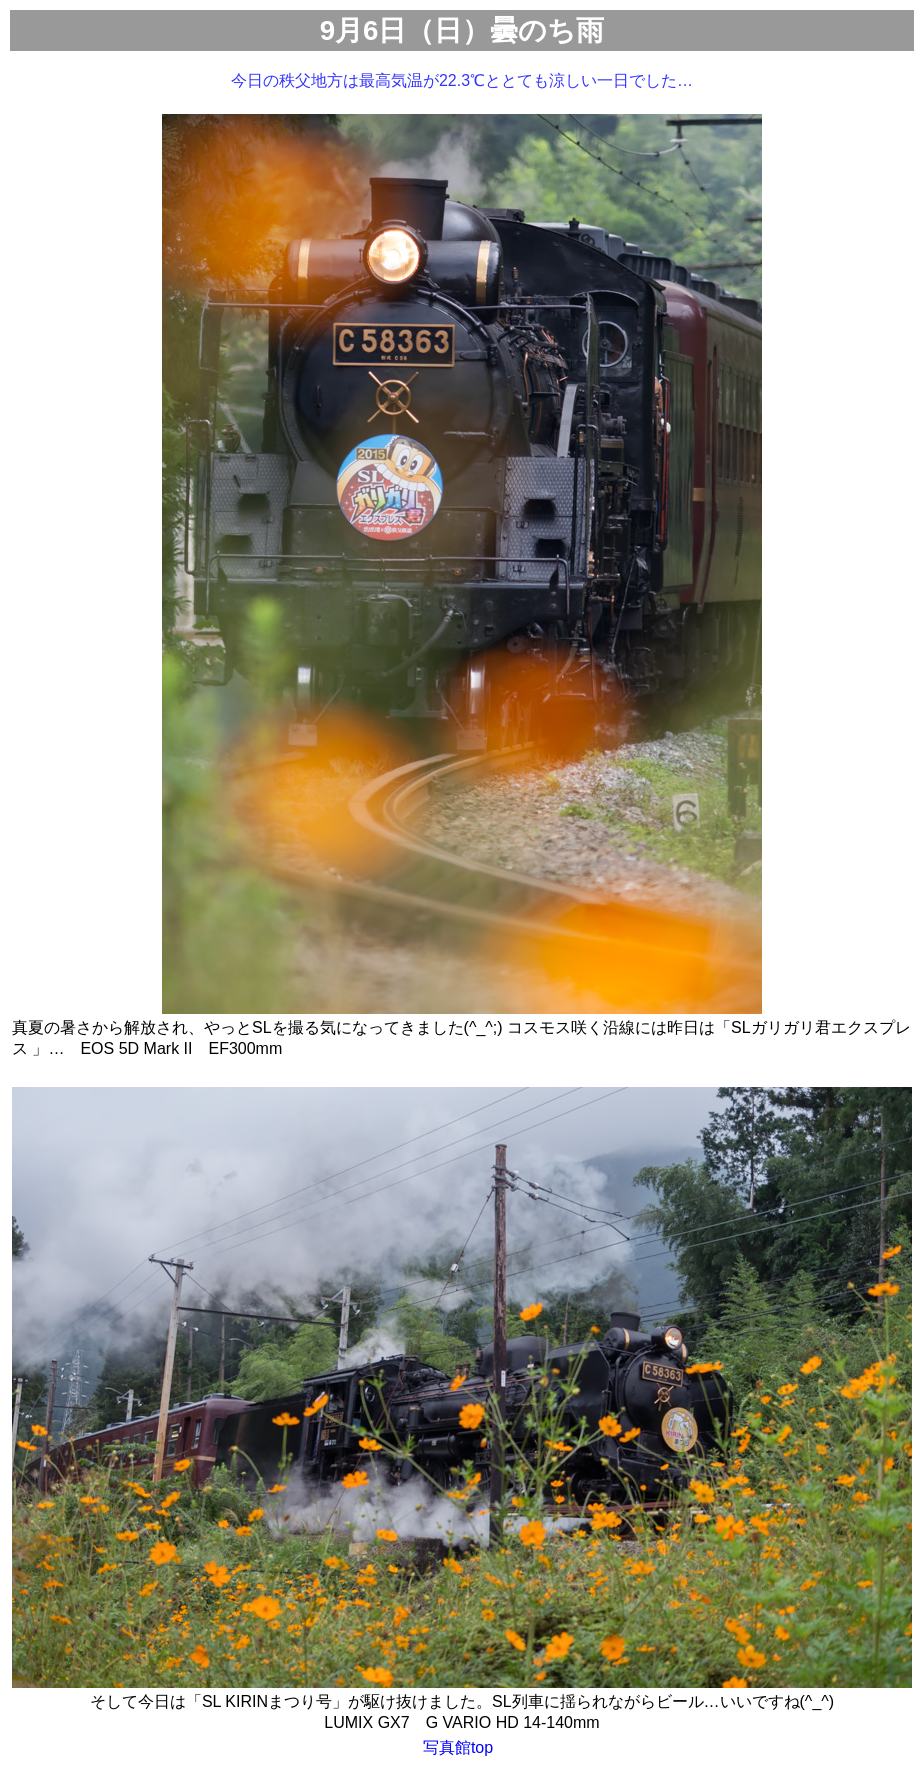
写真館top (458, 1747)
